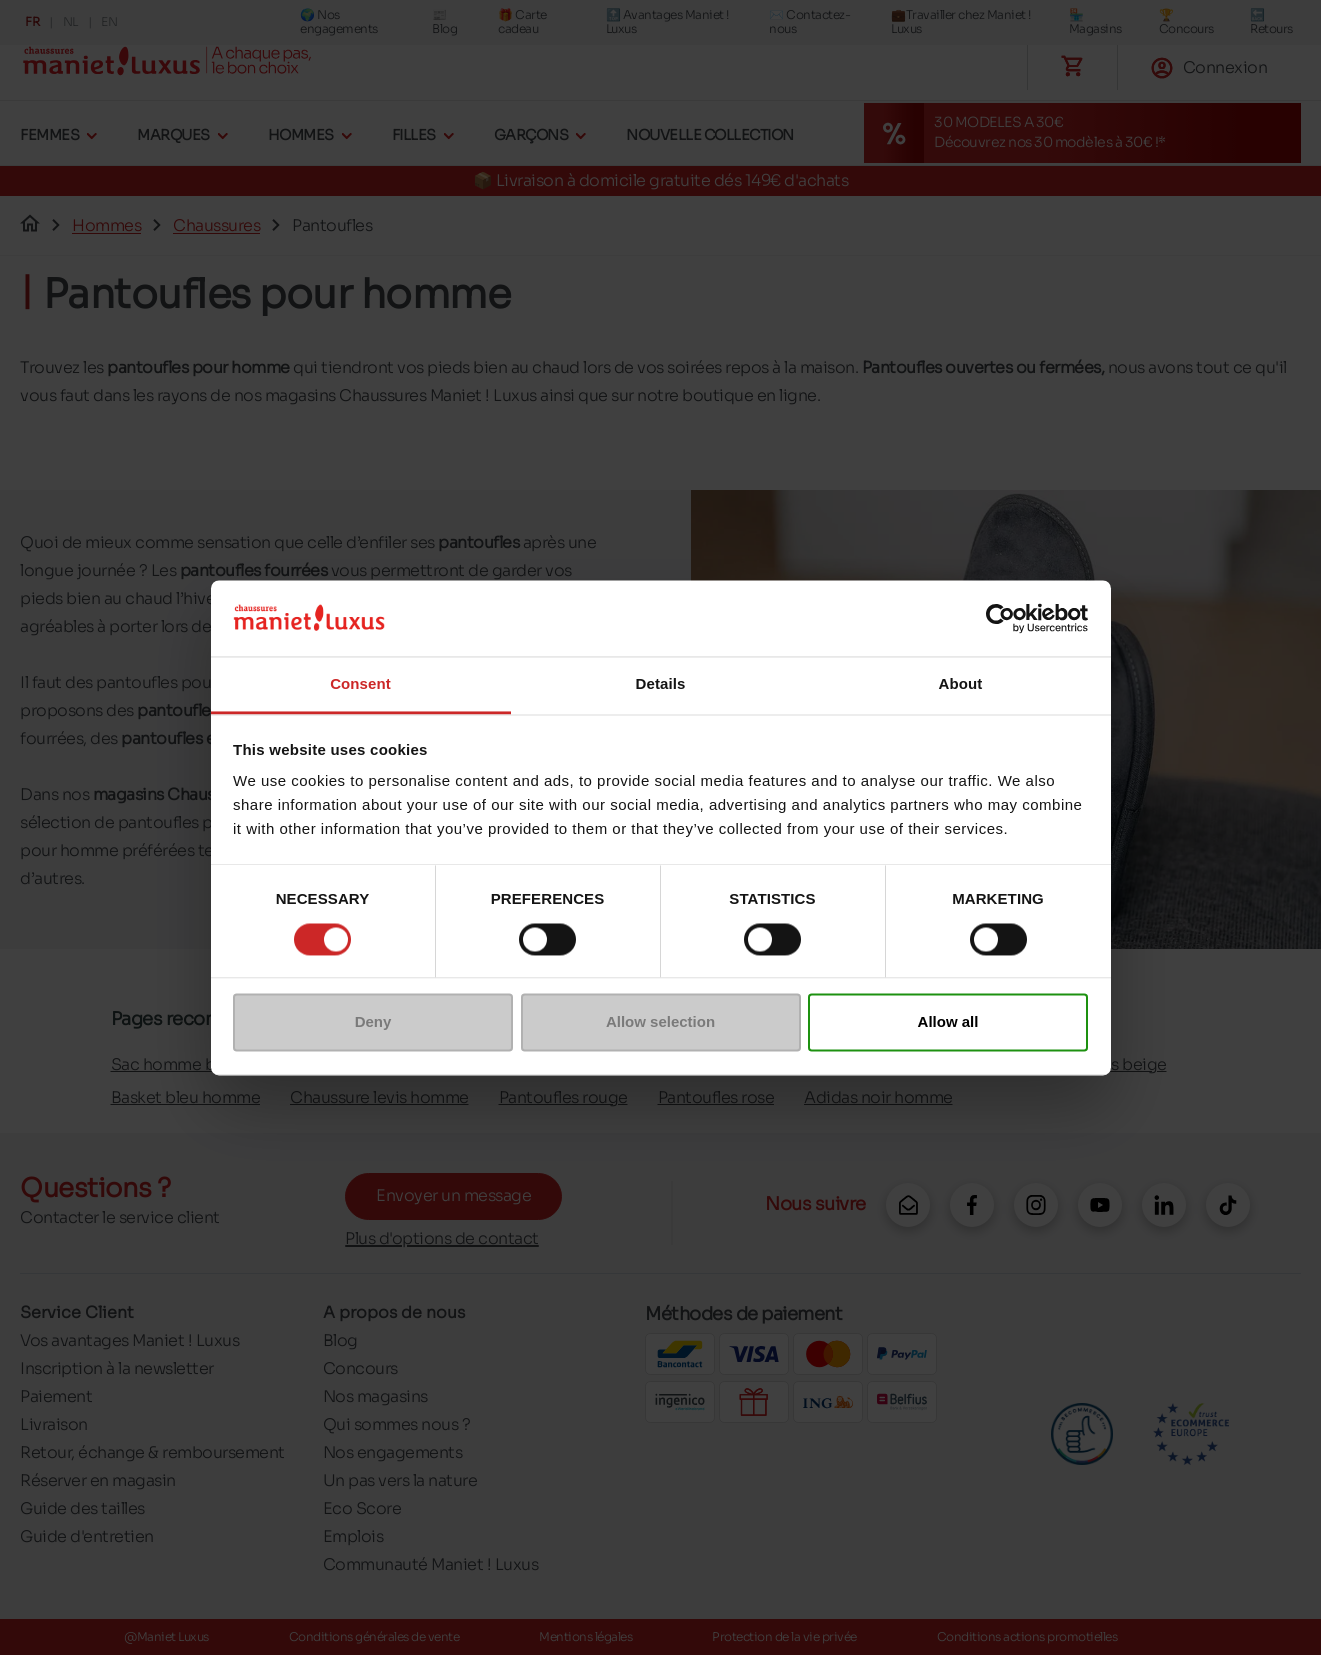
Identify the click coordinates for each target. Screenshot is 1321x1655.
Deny (373, 1022)
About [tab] (961, 684)
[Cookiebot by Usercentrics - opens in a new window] (1000, 618)
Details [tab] (661, 684)
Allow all (948, 1022)
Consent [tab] (360, 684)
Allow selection (660, 1022)
